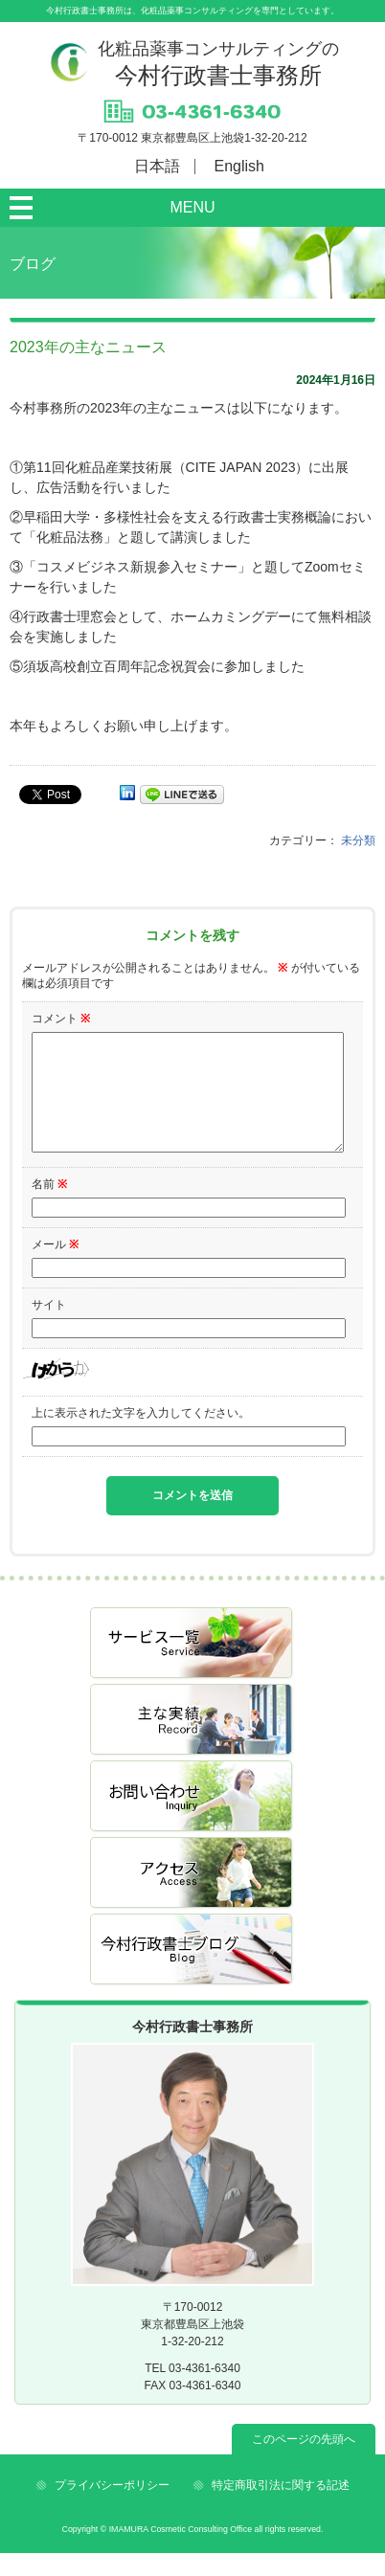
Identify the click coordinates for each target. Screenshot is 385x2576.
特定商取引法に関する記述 (281, 2508)
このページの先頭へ (303, 2462)
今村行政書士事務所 (218, 63)
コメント (61, 1018)
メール (55, 1267)
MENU (192, 207)
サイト (49, 1327)
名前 (49, 1207)
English (239, 166)
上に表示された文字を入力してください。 (141, 1436)
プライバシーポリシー (112, 2508)
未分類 (358, 840)
